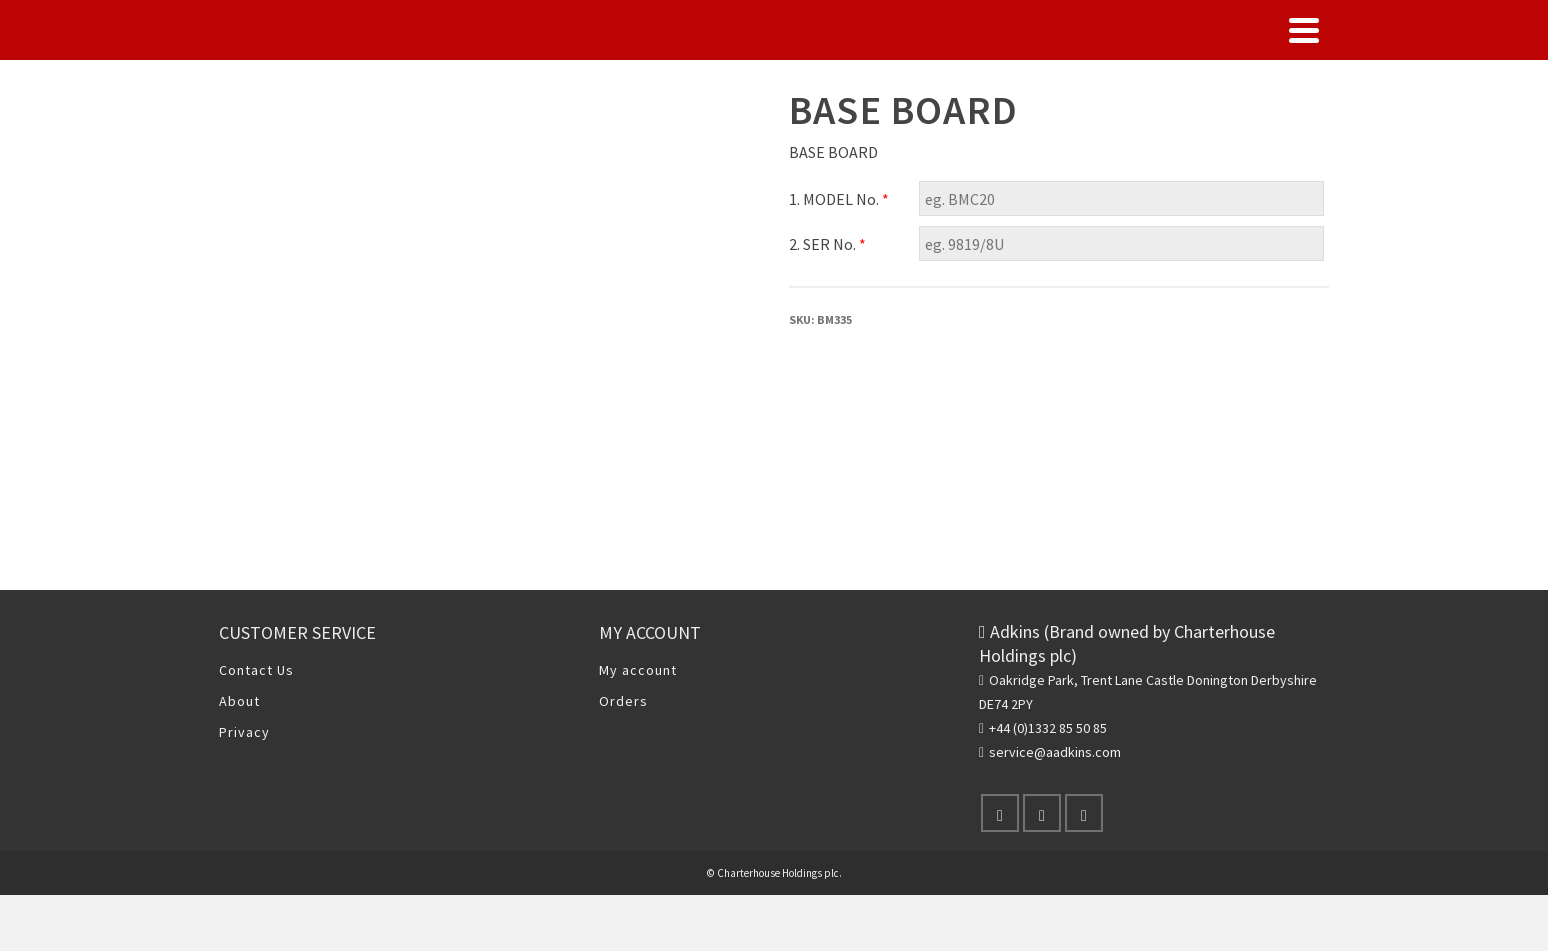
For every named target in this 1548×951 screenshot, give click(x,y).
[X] (1042, 813)
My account (638, 670)
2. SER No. (827, 244)
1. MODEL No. (839, 199)
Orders (623, 701)
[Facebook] (1000, 813)
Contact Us (256, 670)
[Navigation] (1304, 30)
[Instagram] (1084, 813)
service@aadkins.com (1050, 752)
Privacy (244, 732)
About (239, 701)
